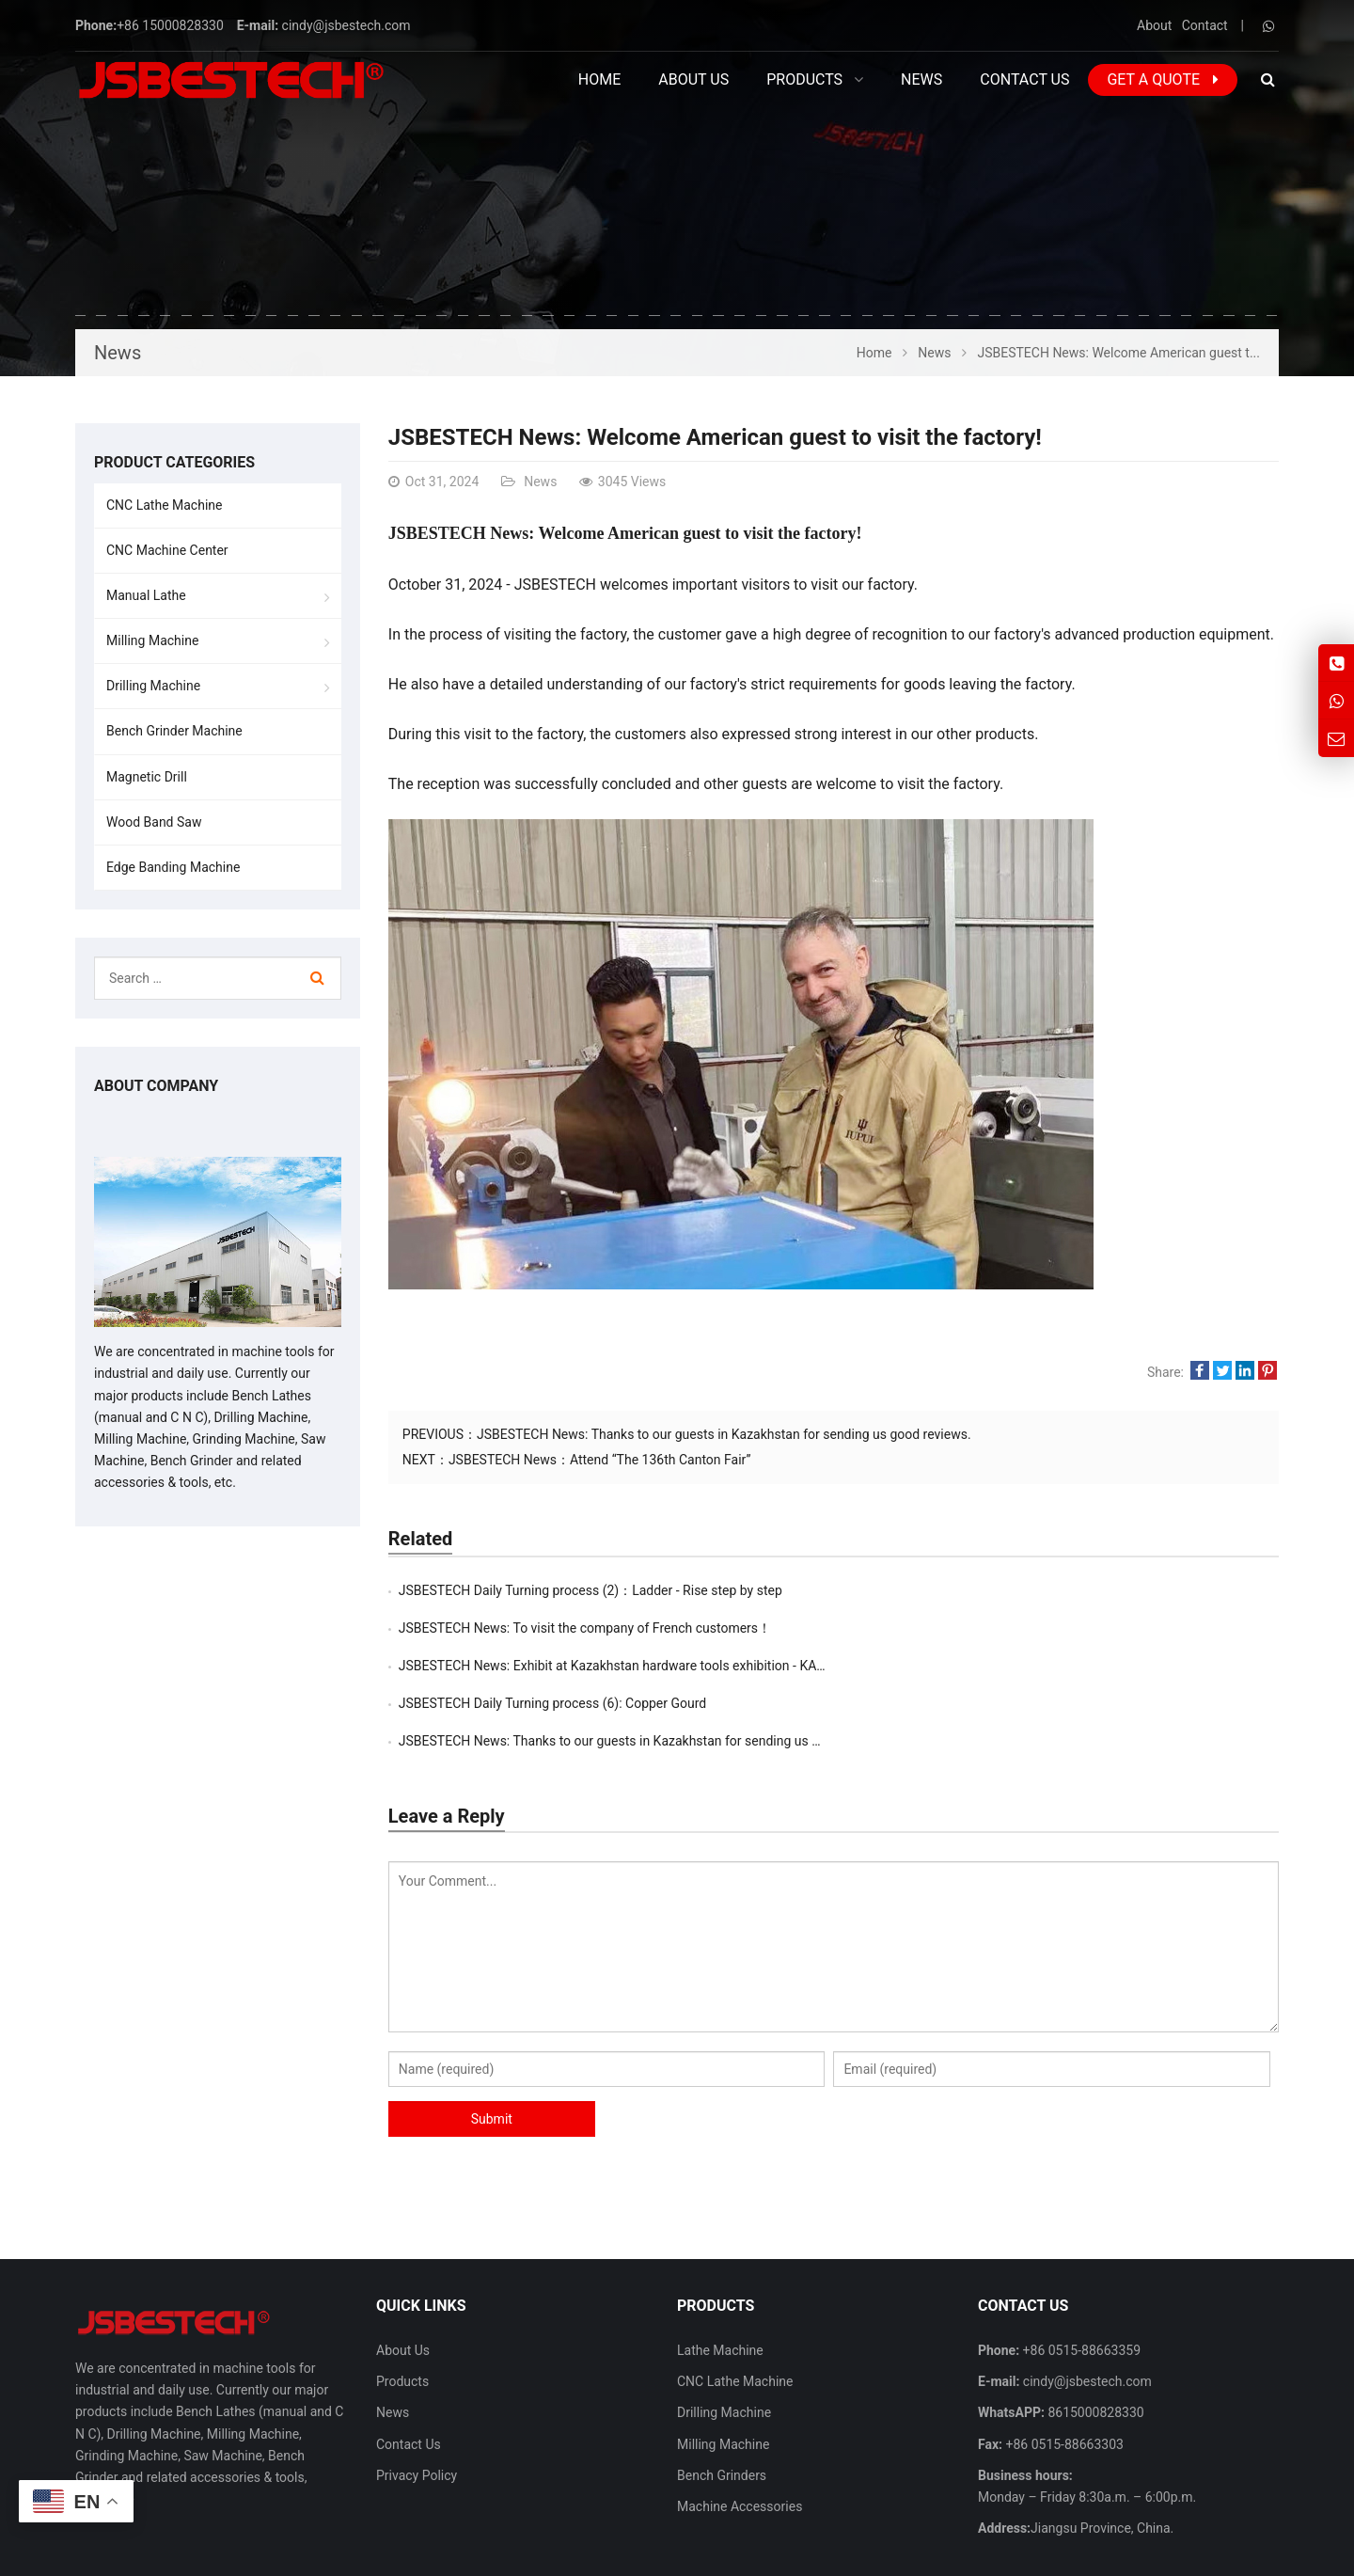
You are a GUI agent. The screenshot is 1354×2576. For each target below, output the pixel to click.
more (118, 2423)
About (1154, 25)
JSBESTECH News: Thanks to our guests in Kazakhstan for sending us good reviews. (724, 1434)
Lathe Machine (720, 2275)
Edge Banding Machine (173, 867)
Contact (1205, 25)
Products (402, 2306)
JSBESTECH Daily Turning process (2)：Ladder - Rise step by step (590, 1590)
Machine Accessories (739, 2431)
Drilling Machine (153, 685)
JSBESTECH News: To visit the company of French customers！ (1029, 1590)
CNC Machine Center (167, 550)
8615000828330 (1094, 2337)
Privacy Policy (416, 2400)
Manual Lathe (146, 595)
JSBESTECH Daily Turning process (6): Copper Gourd (997, 1628)
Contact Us (408, 2369)
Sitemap (1161, 2550)
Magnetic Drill (146, 776)
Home (599, 79)
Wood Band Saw (153, 822)
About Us (403, 2275)
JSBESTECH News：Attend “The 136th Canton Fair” (600, 1459)
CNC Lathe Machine (164, 505)
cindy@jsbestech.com (346, 25)
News (117, 352)
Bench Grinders (721, 2400)
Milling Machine (152, 640)
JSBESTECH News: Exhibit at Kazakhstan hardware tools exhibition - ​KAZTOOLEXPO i (648, 1628)
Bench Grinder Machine (174, 730)
